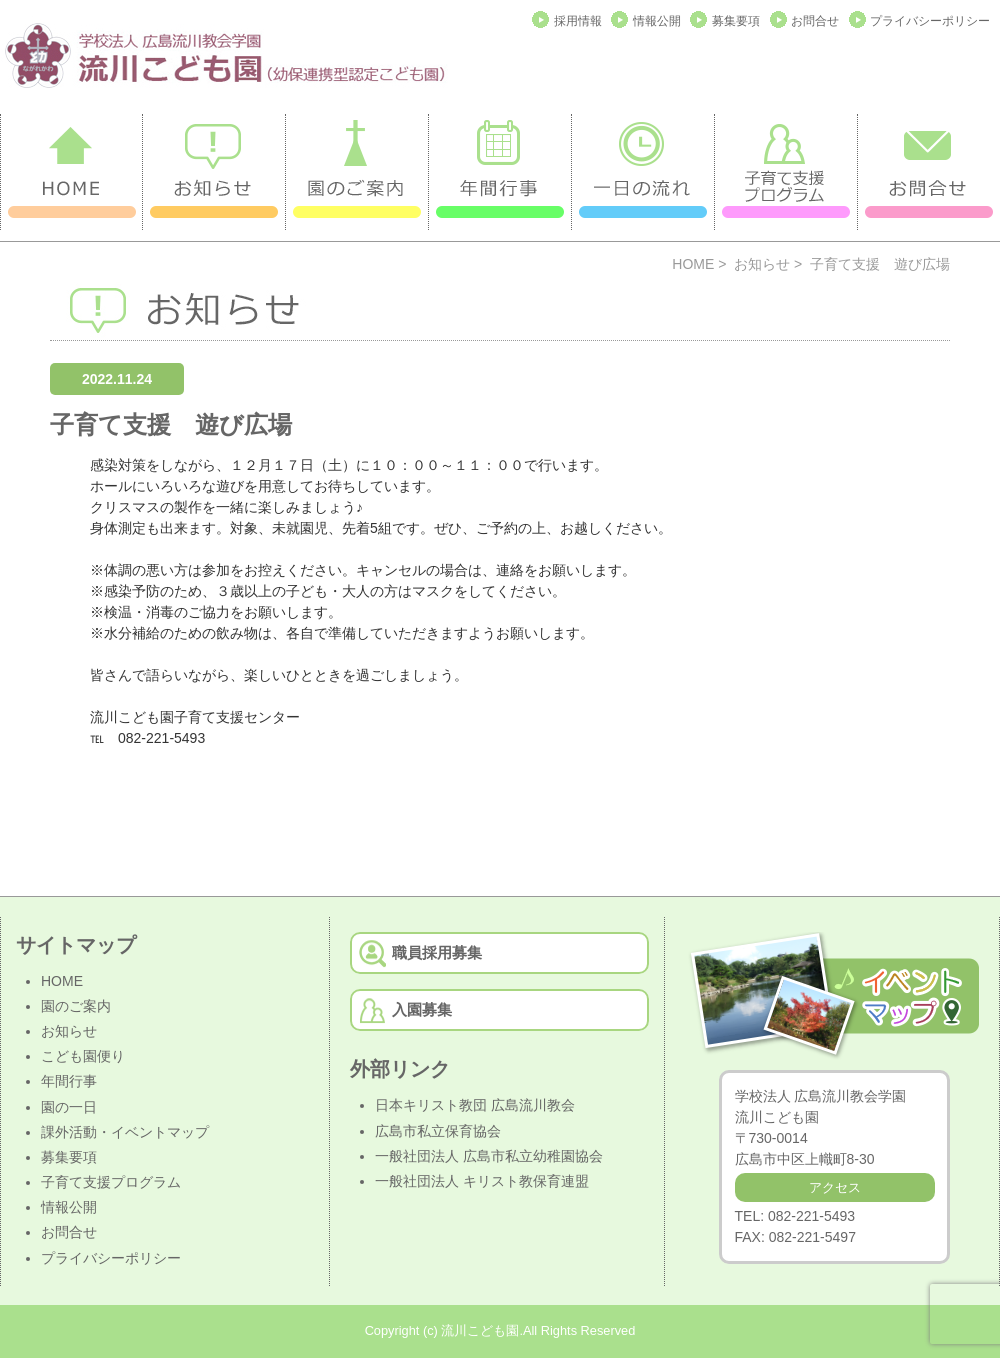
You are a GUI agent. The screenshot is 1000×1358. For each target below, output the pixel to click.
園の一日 (69, 1107)
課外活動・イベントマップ (125, 1132)
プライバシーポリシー (930, 21)
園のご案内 (76, 1006)
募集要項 (736, 21)
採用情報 (578, 21)
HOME (693, 264)
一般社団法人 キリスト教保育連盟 (482, 1181)
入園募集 (422, 1009)
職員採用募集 (437, 952)
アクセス (835, 1187)
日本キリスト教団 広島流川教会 (475, 1105)
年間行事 (69, 1081)
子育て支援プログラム (111, 1182)
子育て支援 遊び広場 (171, 424)
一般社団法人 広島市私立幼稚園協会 (489, 1156)
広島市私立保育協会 (438, 1131)
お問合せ (815, 21)
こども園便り (83, 1056)
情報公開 (657, 21)
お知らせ (762, 264)
